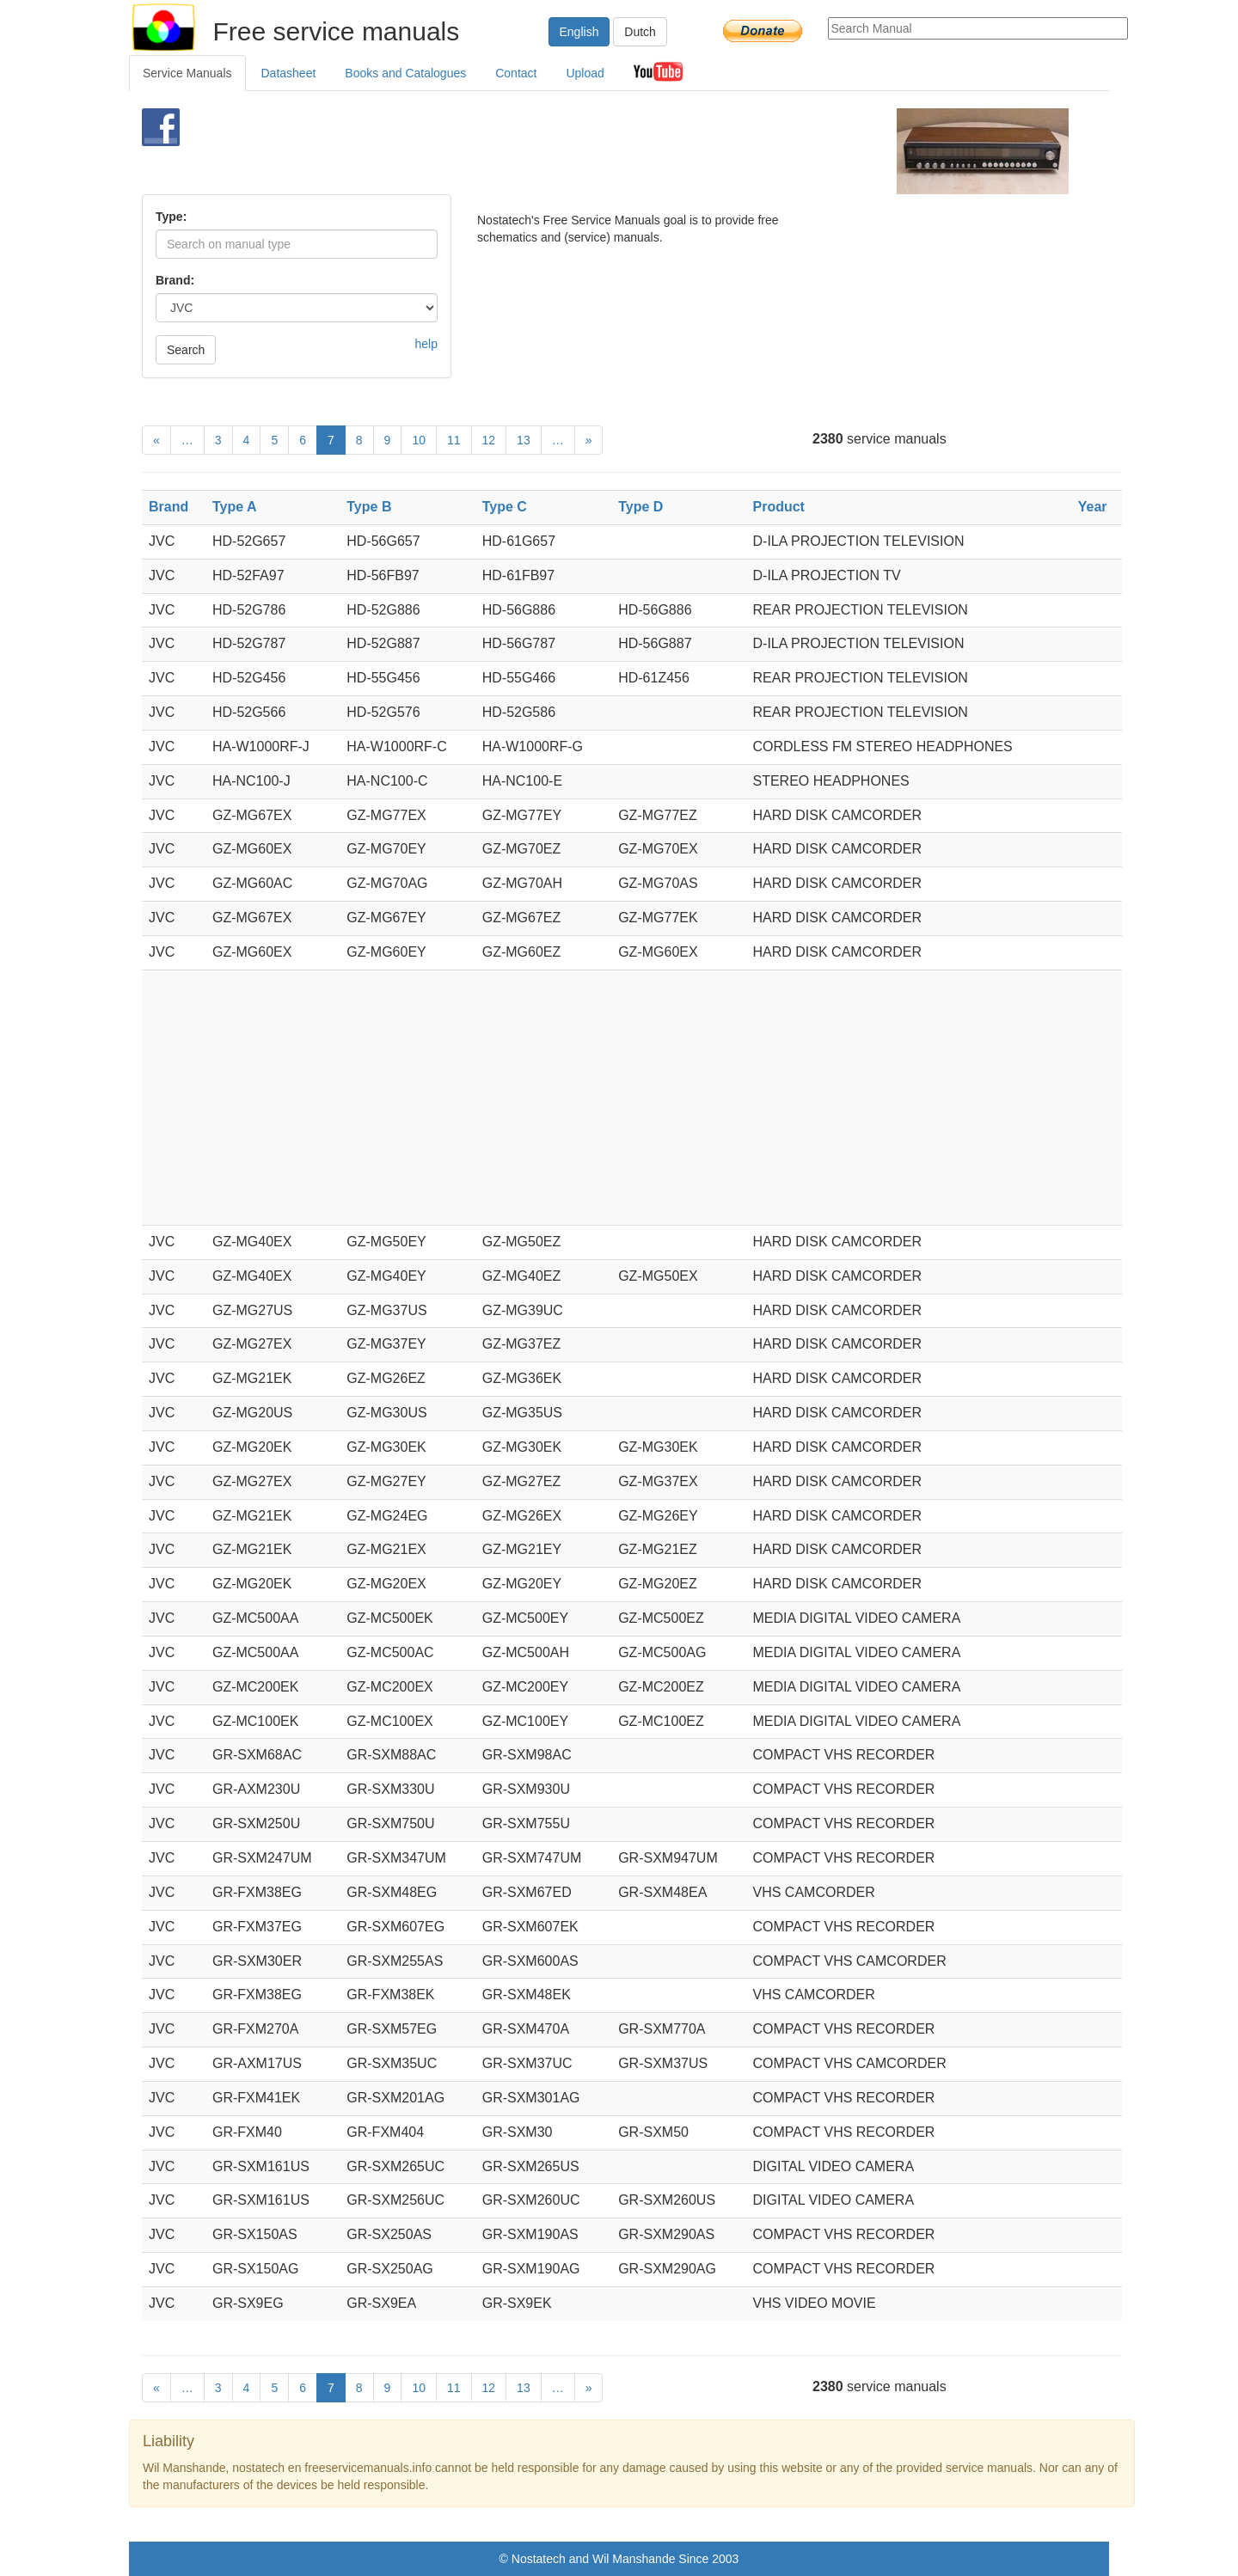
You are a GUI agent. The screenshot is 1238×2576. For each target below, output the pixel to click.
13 (523, 440)
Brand (168, 506)
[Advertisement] (590, 151)
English (579, 32)
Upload (585, 73)
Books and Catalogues (405, 73)
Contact (515, 73)
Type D (640, 506)
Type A (234, 506)
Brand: (175, 280)
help (426, 344)
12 (489, 440)
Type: (171, 216)
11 (454, 440)
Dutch (640, 32)
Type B (368, 506)
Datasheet (288, 73)
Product (779, 506)
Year (1092, 506)
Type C (504, 506)
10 (419, 440)
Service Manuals (187, 73)
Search (186, 350)
